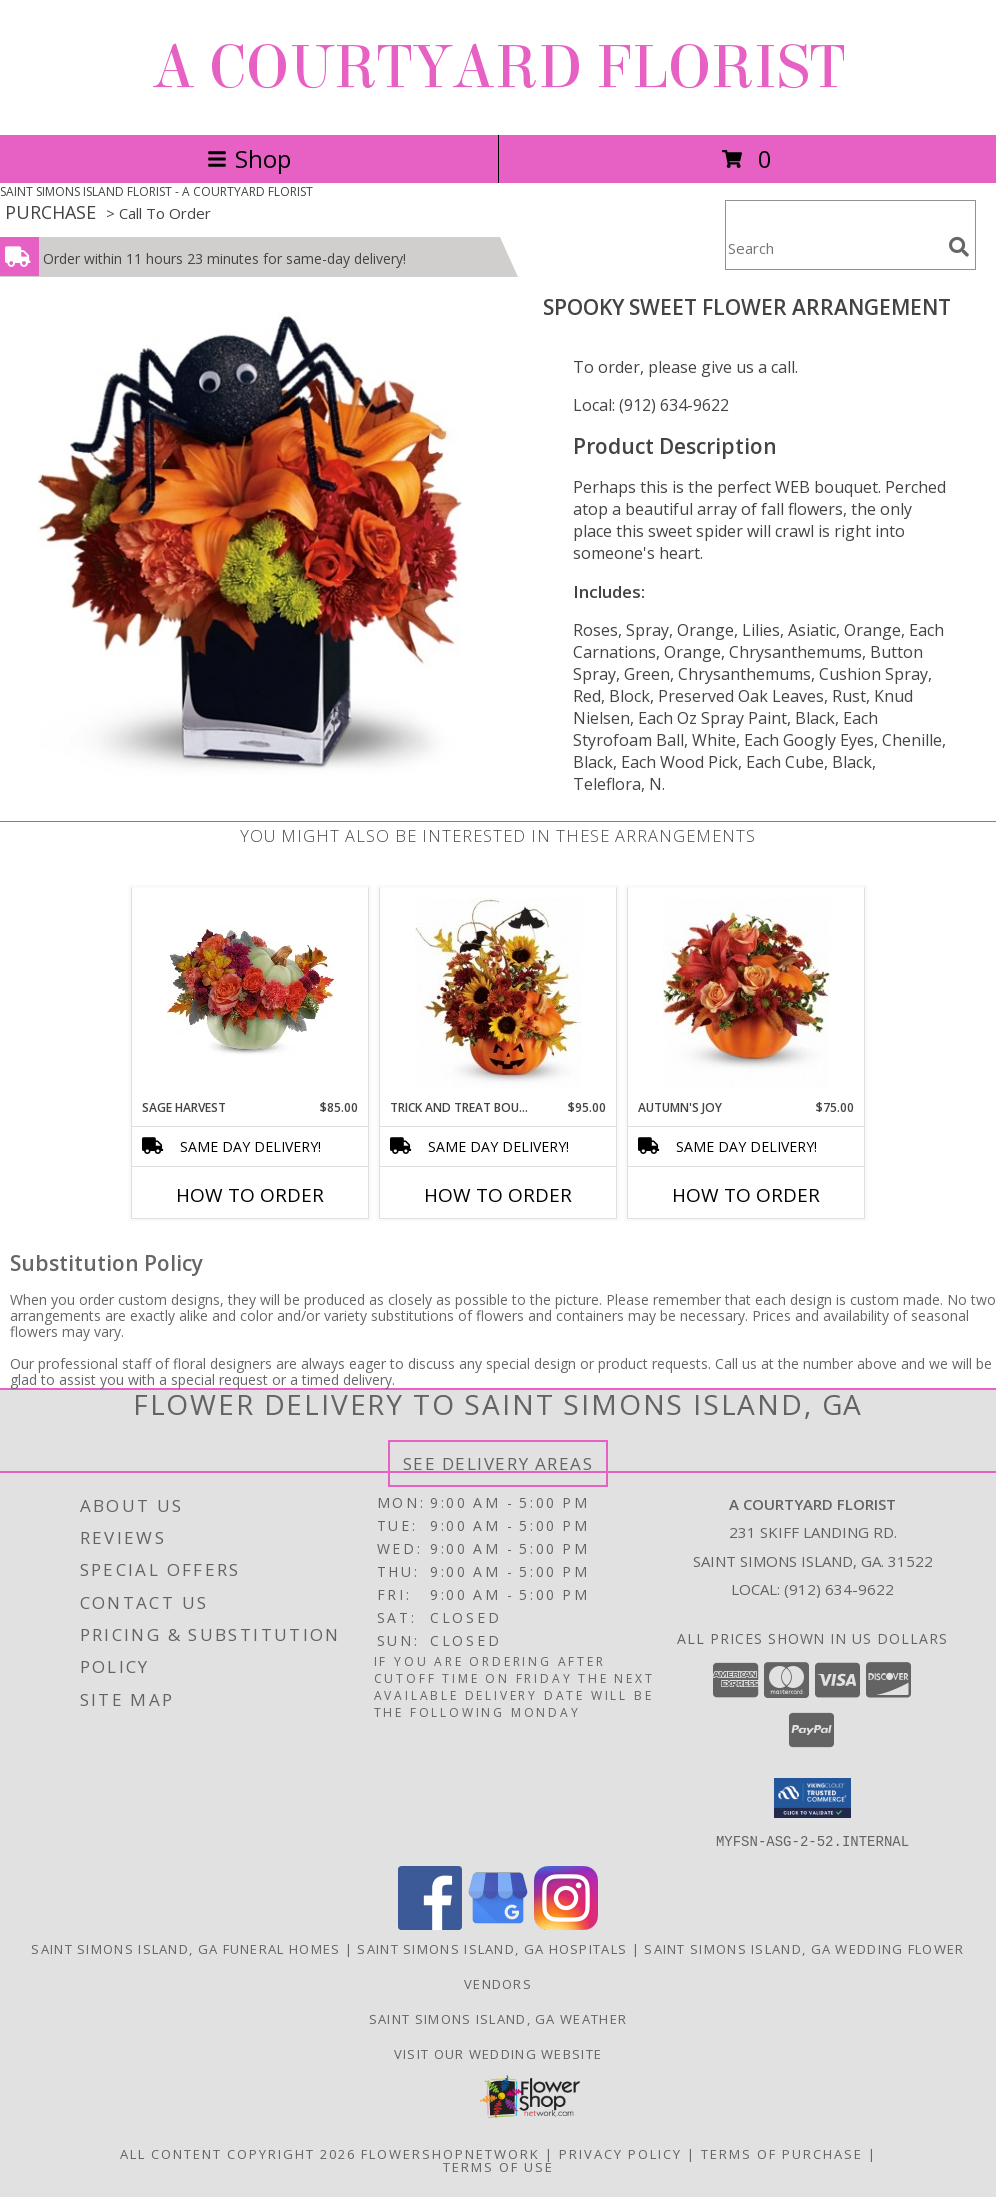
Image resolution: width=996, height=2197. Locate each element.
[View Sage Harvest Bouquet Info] (250, 993)
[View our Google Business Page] (498, 1923)
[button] (812, 1798)
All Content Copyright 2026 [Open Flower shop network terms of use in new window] (238, 2153)
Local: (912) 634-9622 (651, 405)
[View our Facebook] (430, 1923)
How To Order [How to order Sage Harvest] (250, 1195)
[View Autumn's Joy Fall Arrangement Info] (746, 993)
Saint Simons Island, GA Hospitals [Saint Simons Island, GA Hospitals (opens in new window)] (492, 1948)
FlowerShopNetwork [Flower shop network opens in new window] (450, 2153)
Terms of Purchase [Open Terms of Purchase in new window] (782, 2153)
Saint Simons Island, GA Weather (498, 2018)
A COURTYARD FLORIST (498, 67)
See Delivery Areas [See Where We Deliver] (498, 1463)
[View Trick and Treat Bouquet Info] (498, 993)
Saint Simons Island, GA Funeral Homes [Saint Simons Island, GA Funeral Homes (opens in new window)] (185, 1948)
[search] (959, 247)
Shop (249, 158)
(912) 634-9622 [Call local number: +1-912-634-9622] (839, 1589)
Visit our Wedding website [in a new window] (498, 2053)
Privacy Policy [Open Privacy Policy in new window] (620, 2153)
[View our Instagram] (566, 1923)
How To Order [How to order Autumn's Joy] (746, 1195)
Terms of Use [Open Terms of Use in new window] (498, 2166)
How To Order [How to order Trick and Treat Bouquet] (498, 1195)
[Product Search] (833, 247)
